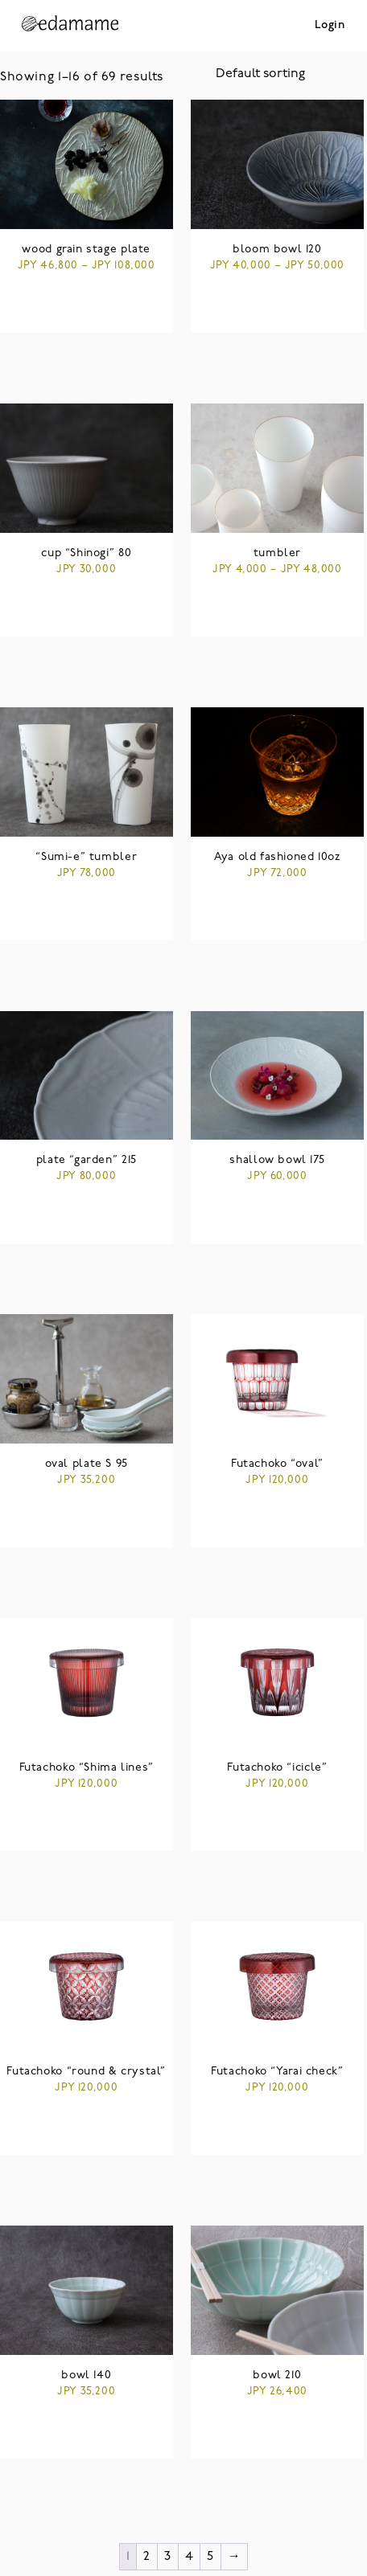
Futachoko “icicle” (277, 1768)
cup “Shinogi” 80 (86, 553)
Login (330, 25)
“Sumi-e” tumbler (86, 857)
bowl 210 (277, 2375)
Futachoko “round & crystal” (86, 2072)
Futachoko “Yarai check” (277, 2072)
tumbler (277, 553)
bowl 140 (86, 2375)
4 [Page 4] (189, 2556)
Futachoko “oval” (277, 1464)
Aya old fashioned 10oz (277, 857)
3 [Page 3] (167, 2556)
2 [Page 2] (147, 2556)
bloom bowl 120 (277, 250)
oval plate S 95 (86, 1464)
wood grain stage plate (86, 250)
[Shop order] (291, 74)
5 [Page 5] (210, 2556)
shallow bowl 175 (276, 1160)
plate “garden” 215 (86, 1160)
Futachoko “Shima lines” (86, 1768)
